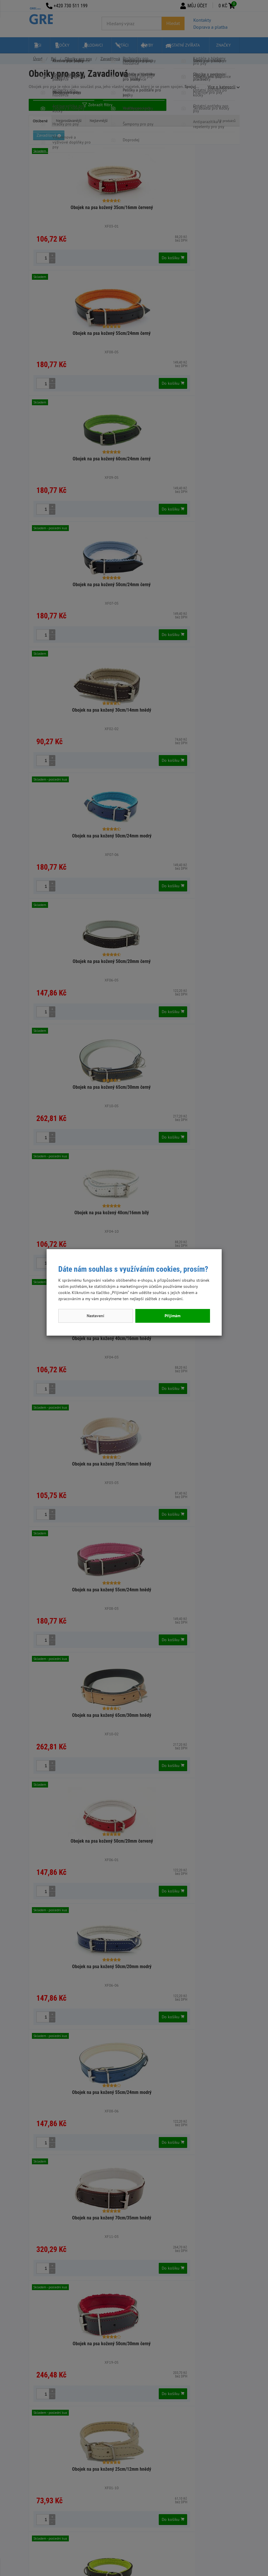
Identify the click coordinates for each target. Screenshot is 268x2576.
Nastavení (95, 1315)
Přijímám (172, 1315)
